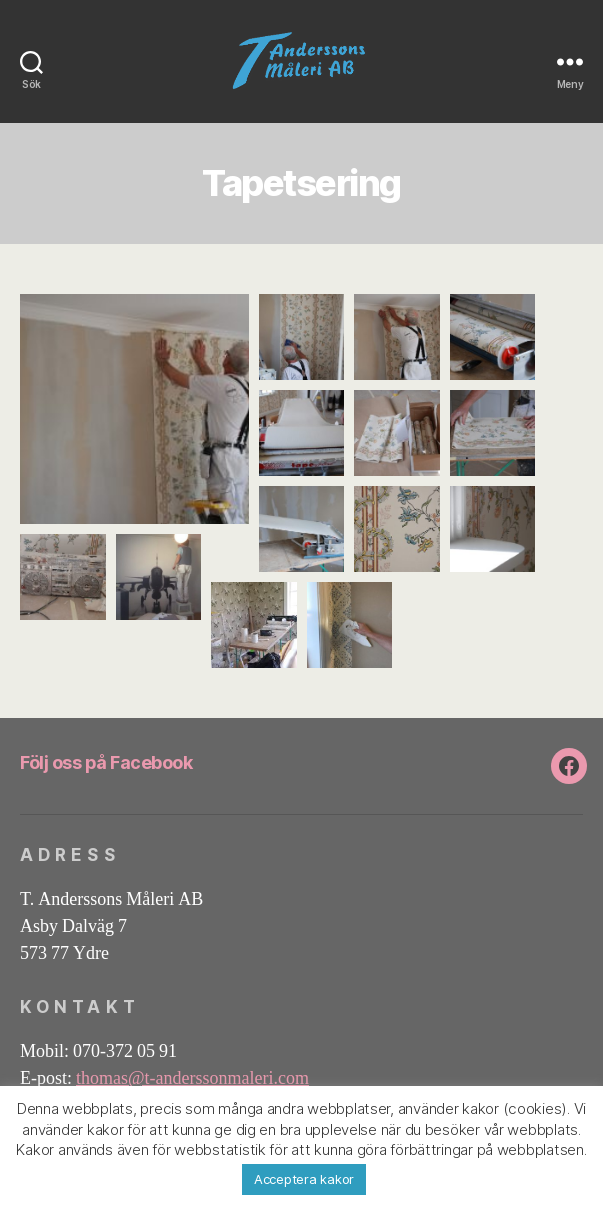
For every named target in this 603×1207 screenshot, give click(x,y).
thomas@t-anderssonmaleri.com (192, 1078)
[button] (134, 409)
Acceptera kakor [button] (304, 1179)
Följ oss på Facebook (106, 762)
